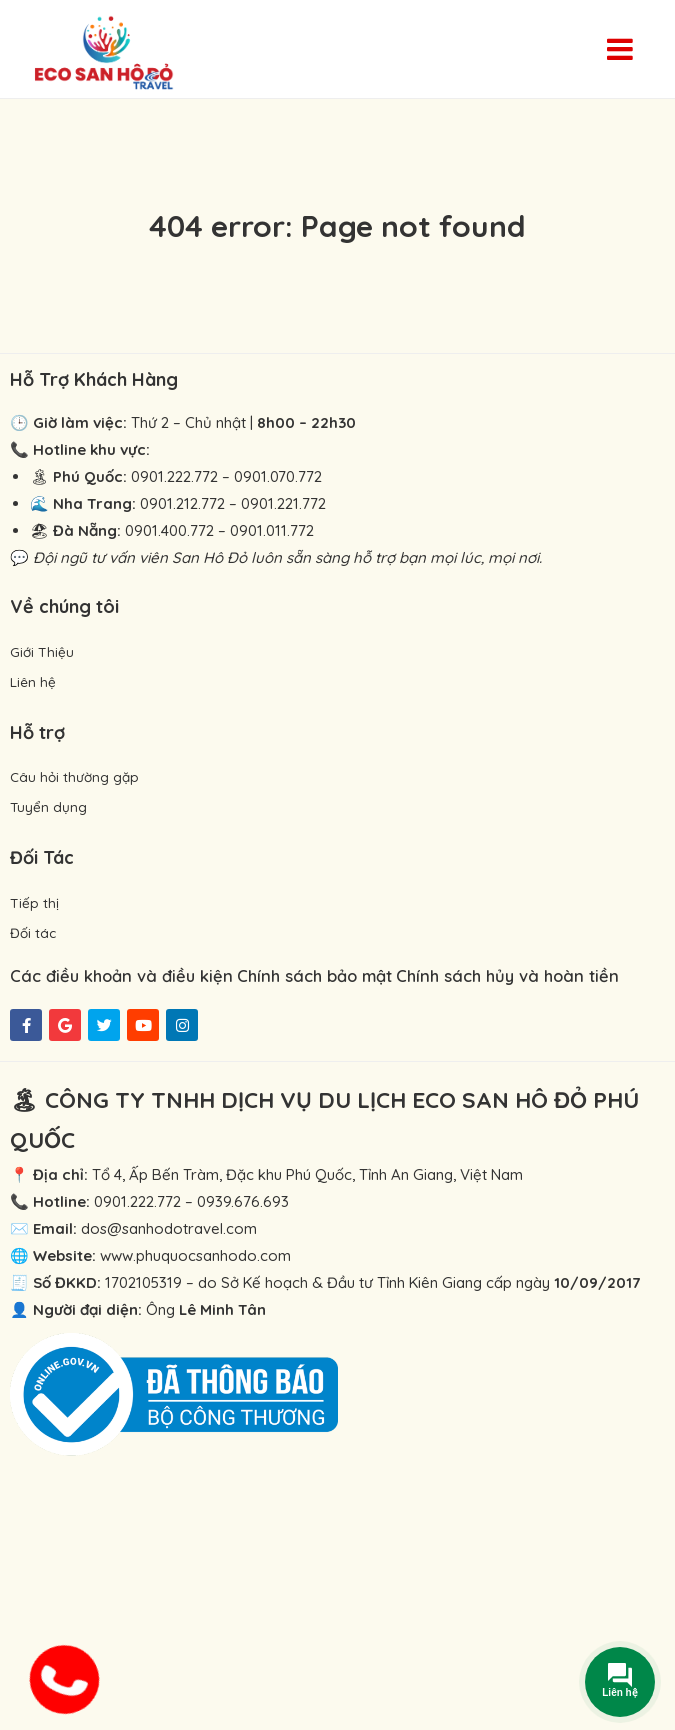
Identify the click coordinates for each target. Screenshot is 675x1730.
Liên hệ (33, 681)
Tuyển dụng (48, 806)
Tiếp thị (34, 902)
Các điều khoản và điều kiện (121, 975)
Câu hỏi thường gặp (74, 776)
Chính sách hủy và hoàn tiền (507, 975)
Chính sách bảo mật (314, 975)
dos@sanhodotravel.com (169, 1228)
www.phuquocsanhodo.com (195, 1255)
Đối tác (33, 932)
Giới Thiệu (42, 651)
